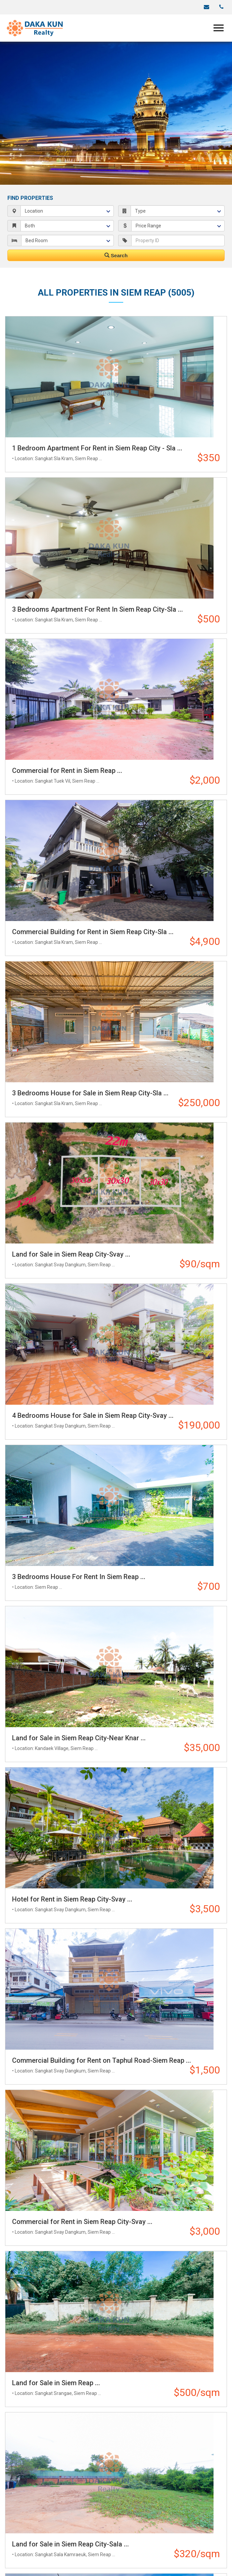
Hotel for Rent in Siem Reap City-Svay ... (72, 1899)
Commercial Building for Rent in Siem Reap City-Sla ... (93, 932)
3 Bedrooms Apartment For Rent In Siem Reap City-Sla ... (97, 609)
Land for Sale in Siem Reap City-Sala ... (70, 2544)
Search (116, 255)
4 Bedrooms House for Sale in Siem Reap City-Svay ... (93, 1415)
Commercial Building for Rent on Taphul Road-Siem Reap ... (101, 2060)
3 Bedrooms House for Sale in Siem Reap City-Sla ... (90, 1093)
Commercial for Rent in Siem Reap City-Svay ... (82, 2222)
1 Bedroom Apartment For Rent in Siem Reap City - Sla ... (97, 448)
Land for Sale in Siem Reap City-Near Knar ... (79, 1738)
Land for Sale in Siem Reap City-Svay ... (71, 1254)
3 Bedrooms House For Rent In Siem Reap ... (78, 1577)
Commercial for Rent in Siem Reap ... (67, 771)
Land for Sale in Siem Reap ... (56, 2383)
